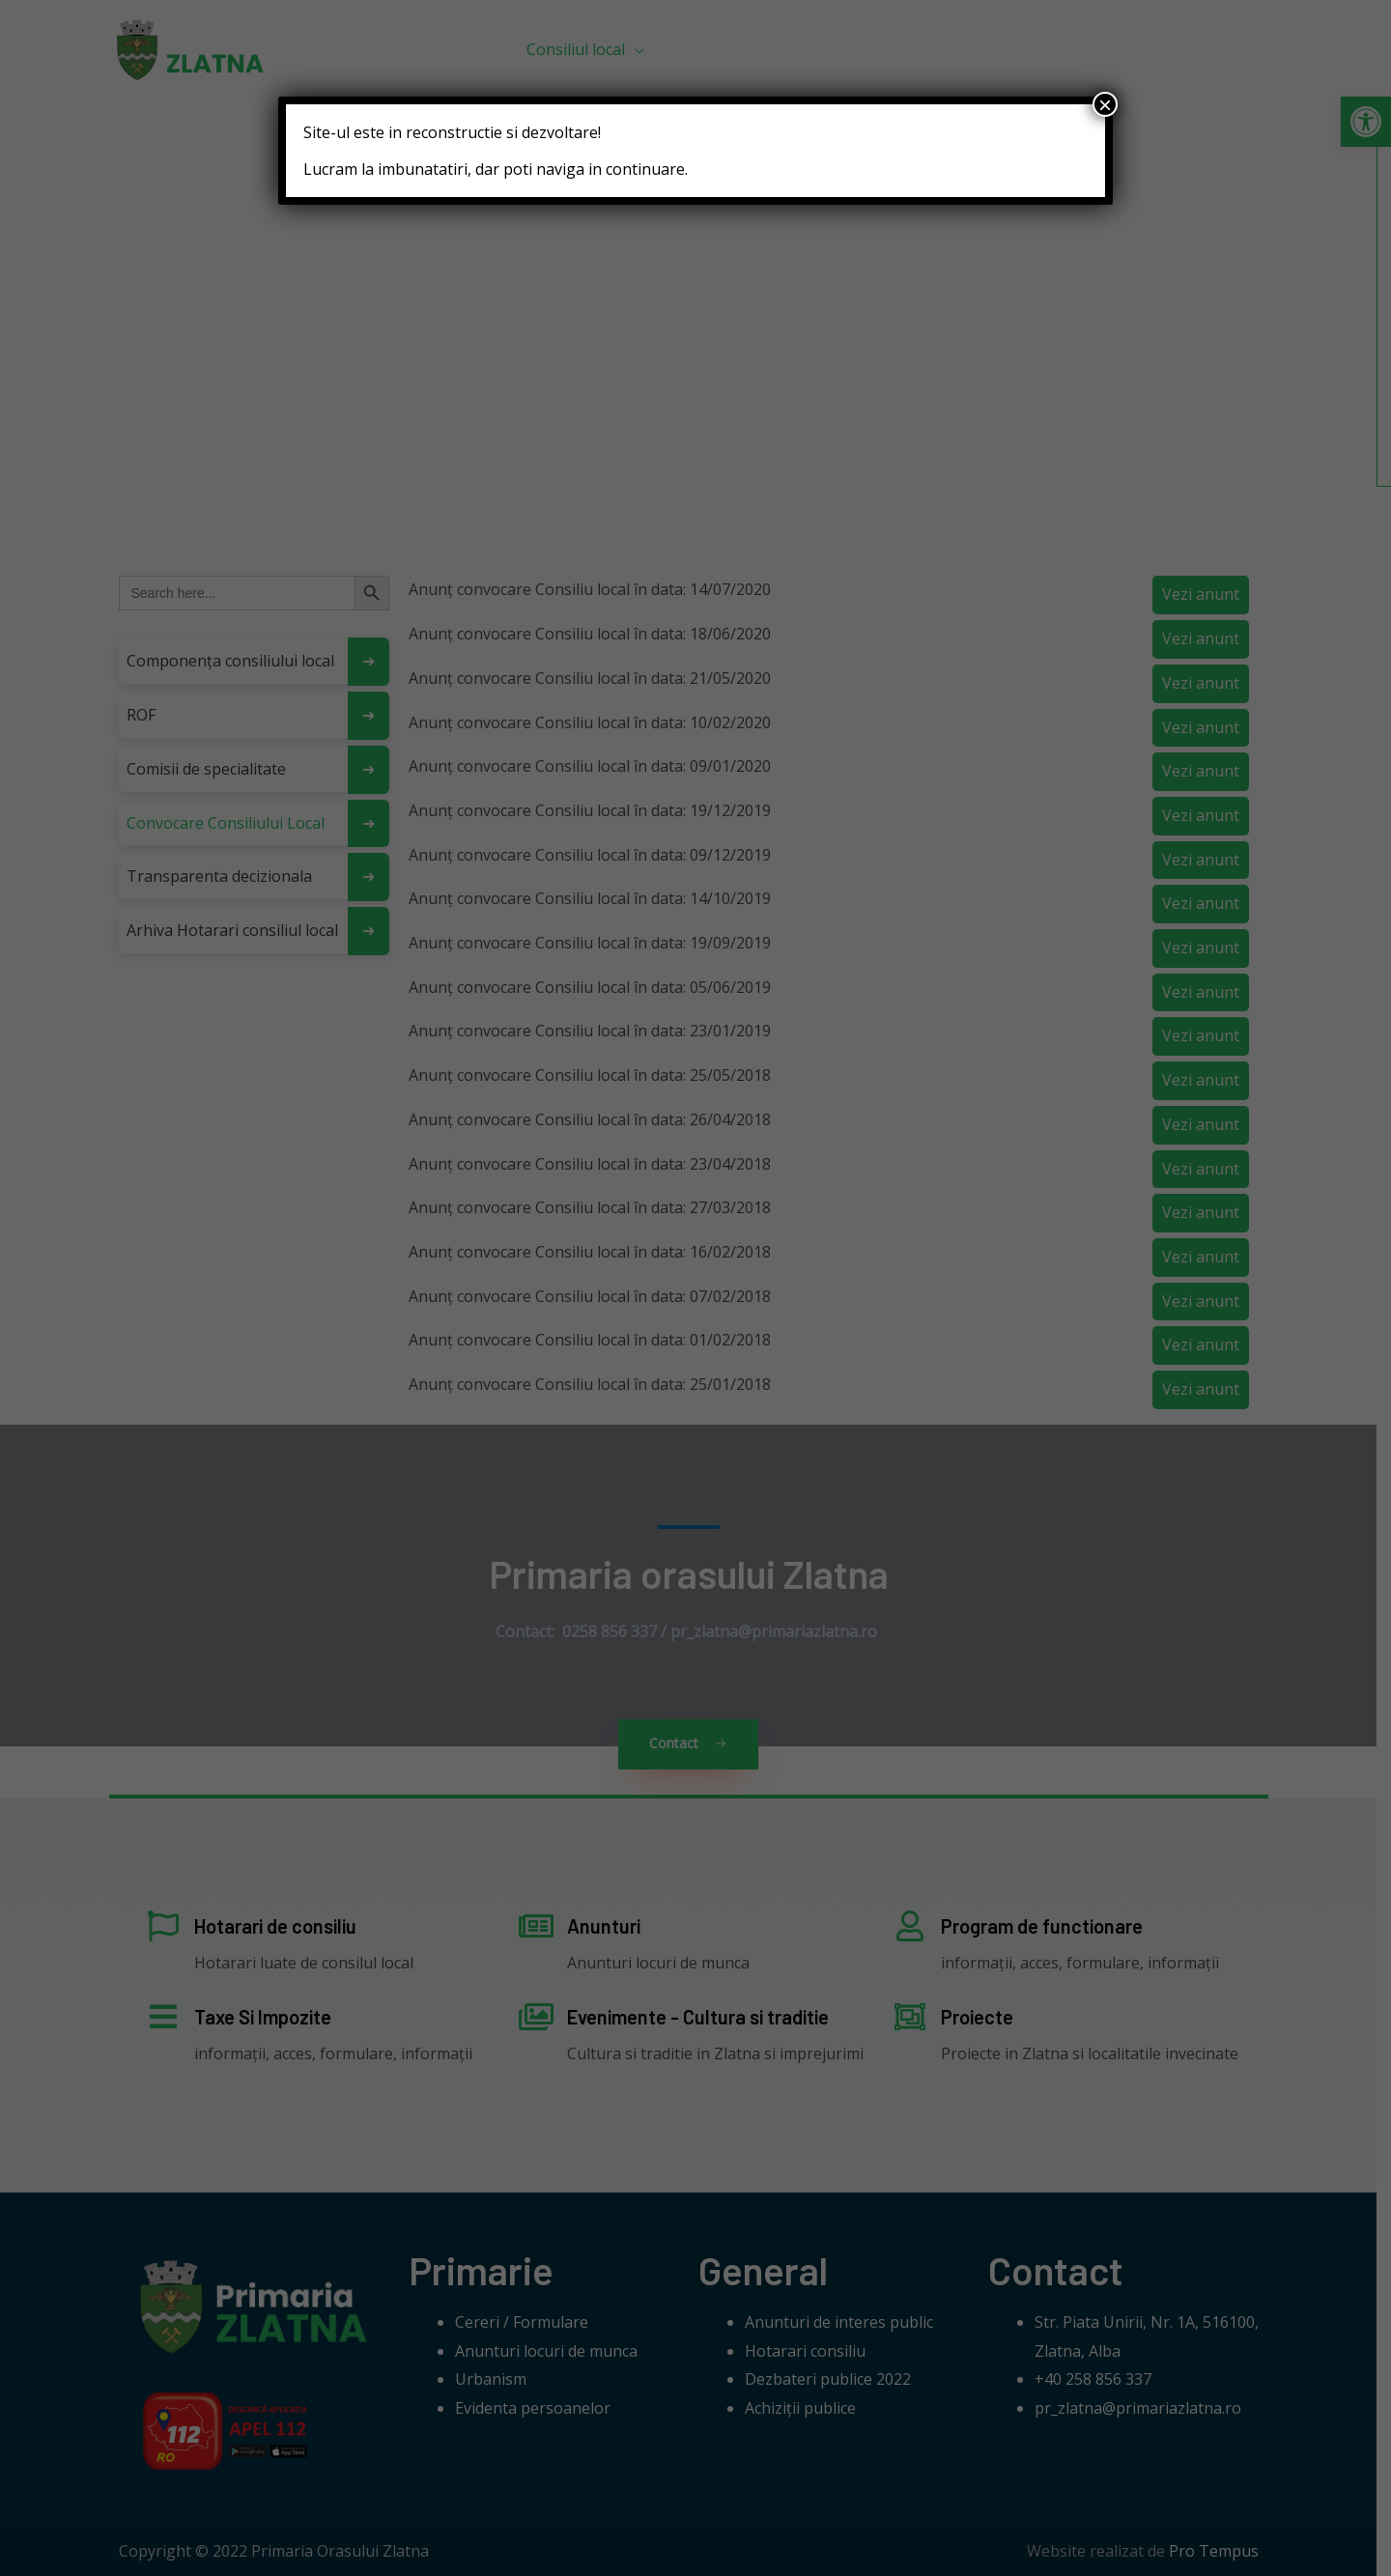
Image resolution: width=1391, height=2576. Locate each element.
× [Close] (1105, 104)
